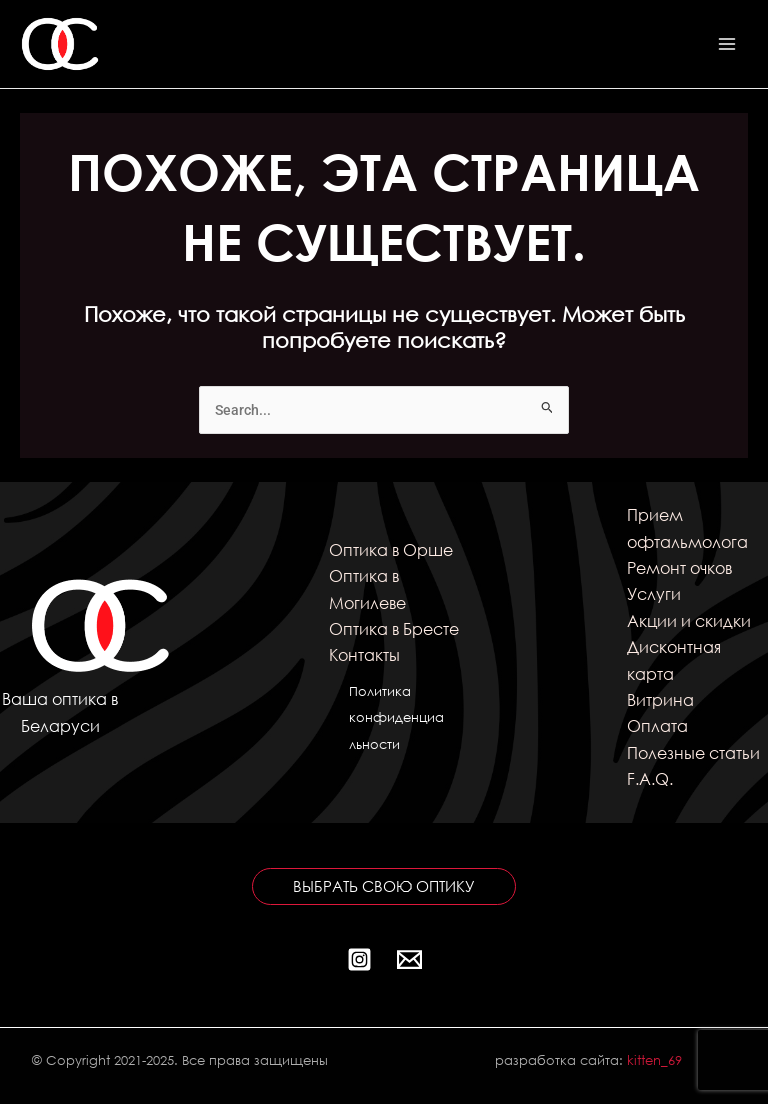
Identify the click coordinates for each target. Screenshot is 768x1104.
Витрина (660, 699)
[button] (384, 886)
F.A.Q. (650, 778)
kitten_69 (654, 1060)
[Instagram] (359, 959)
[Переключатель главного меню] (727, 44)
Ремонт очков (679, 567)
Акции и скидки (689, 620)
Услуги (654, 593)
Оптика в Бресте (394, 628)
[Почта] (409, 959)
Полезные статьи (693, 752)
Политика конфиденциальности (396, 718)
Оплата (657, 725)
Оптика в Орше (391, 549)
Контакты (364, 654)
